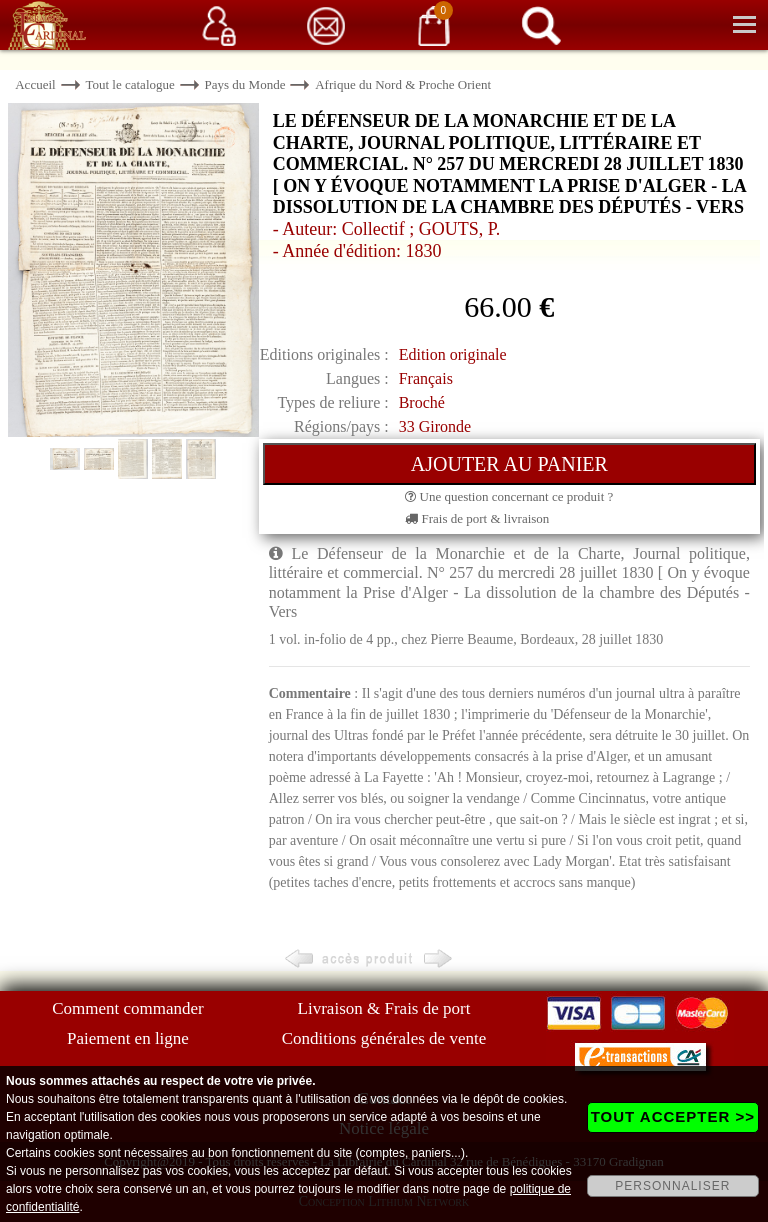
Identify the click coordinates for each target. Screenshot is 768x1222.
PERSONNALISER (672, 1186)
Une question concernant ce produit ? (509, 496)
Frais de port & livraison (477, 518)
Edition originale (453, 354)
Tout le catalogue (129, 84)
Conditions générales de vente (384, 1038)
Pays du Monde (245, 84)
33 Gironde (435, 426)
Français (426, 378)
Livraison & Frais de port (384, 1008)
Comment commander (128, 1008)
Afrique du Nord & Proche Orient (403, 84)
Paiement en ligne (128, 1038)
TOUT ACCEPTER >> (673, 1116)
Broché (422, 402)
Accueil (35, 84)
